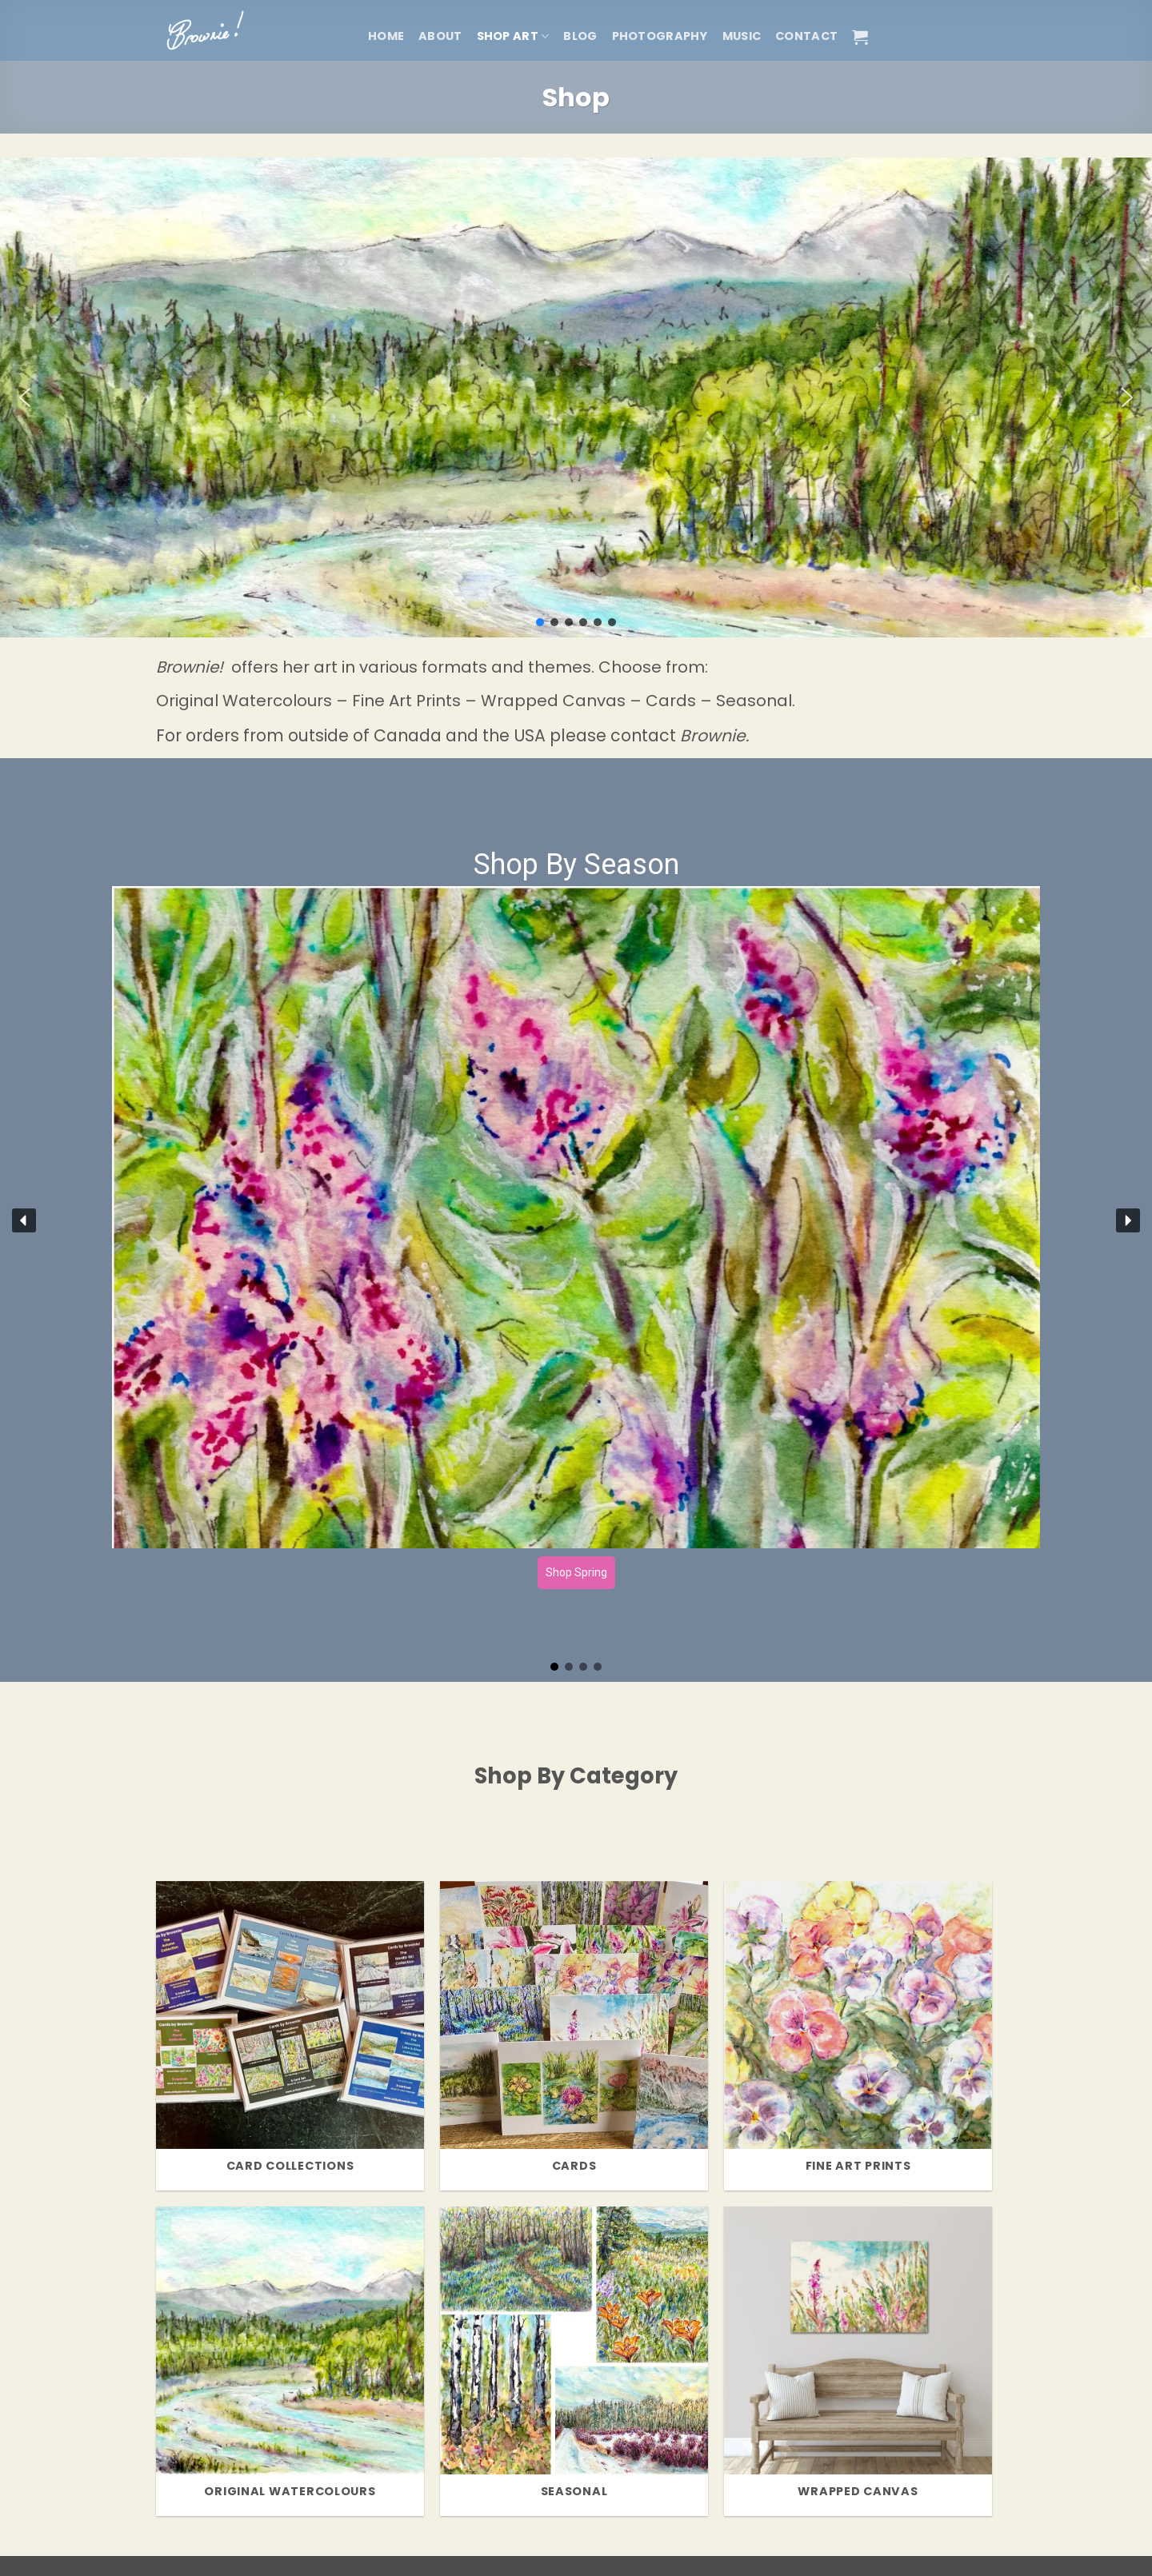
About (440, 36)
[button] (860, 36)
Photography (660, 36)
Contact (806, 36)
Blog (580, 36)
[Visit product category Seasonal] (574, 2361)
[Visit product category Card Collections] (290, 2036)
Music (741, 36)
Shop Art (513, 36)
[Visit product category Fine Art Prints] (858, 2036)
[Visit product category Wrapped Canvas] (858, 2361)
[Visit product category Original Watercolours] (290, 2361)
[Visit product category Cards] (574, 2036)
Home (386, 36)
